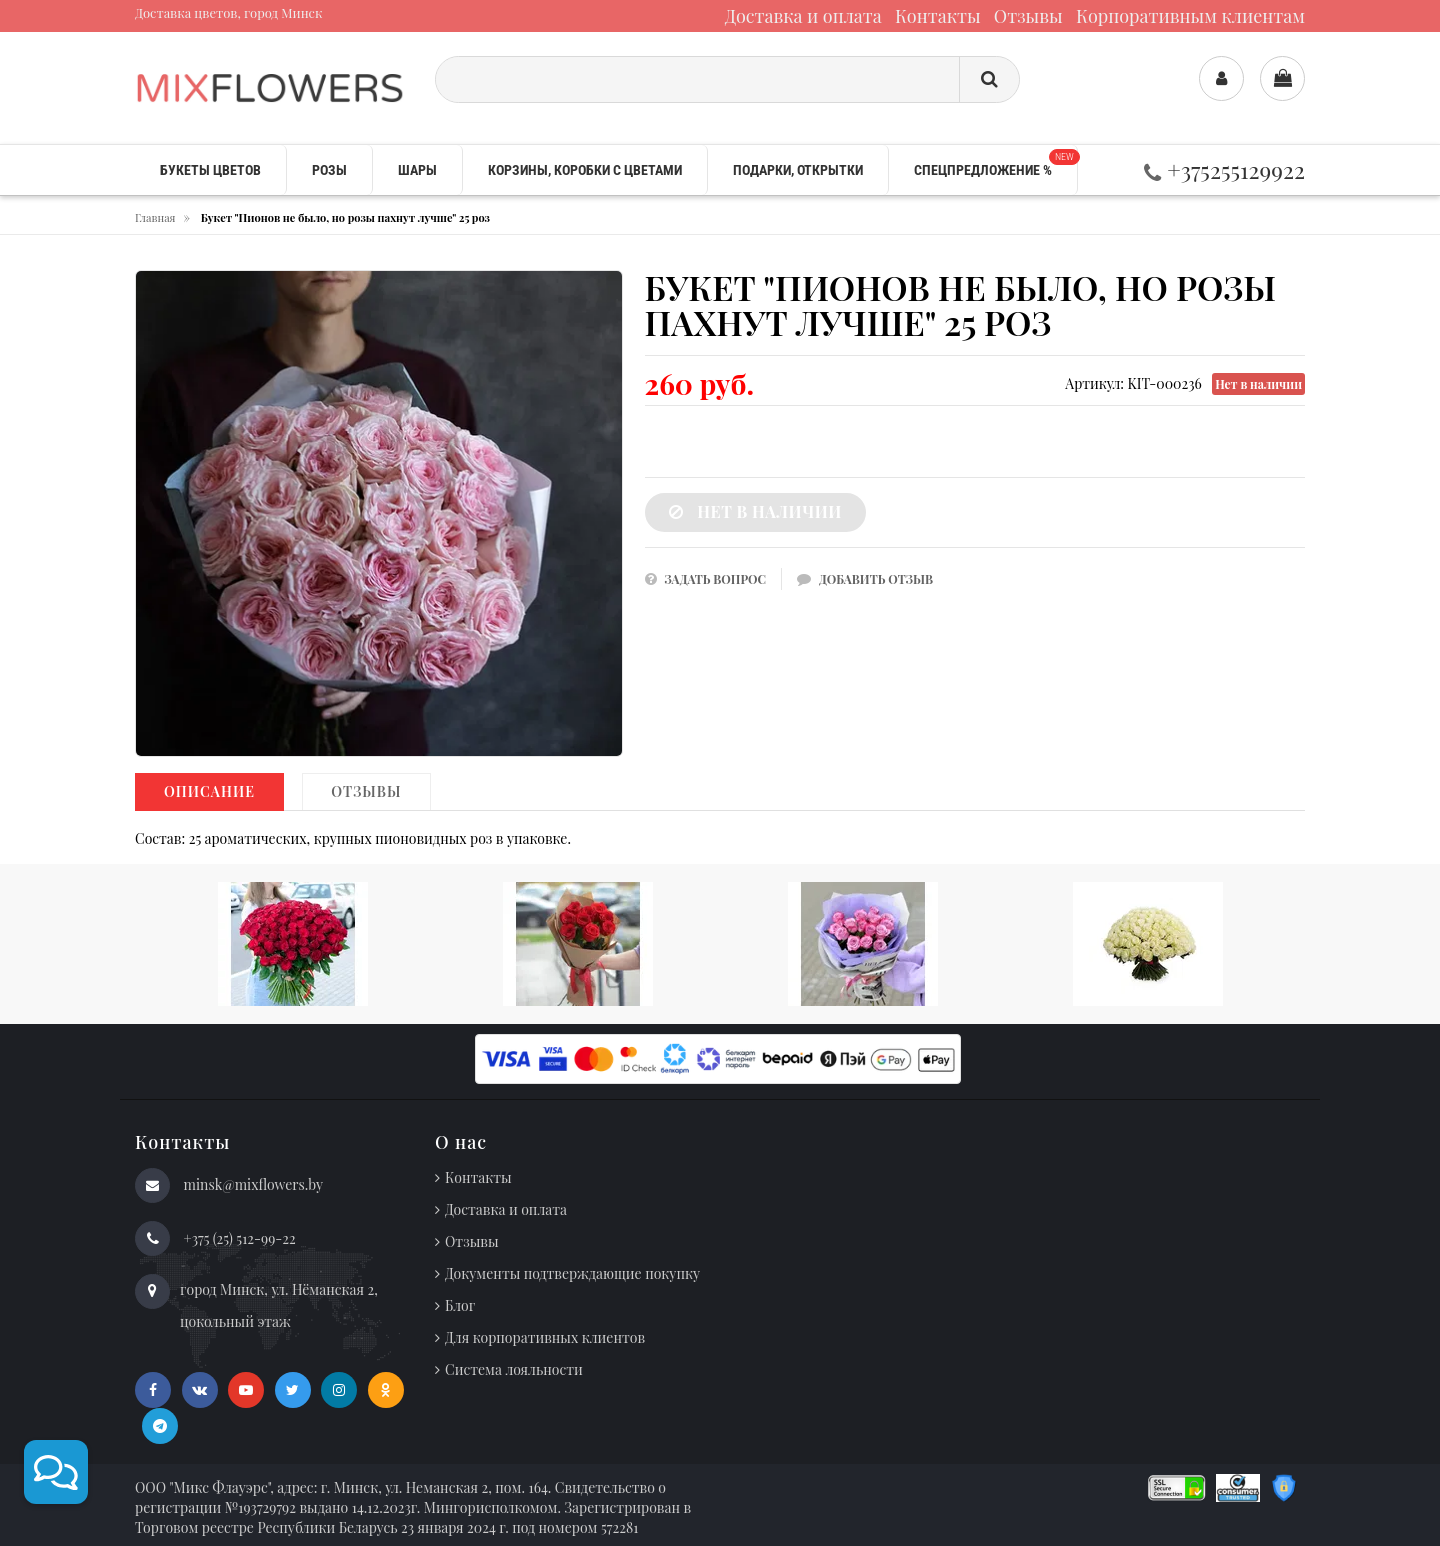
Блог (460, 1305)
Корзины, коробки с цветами (585, 170)
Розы (329, 170)
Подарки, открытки (798, 170)
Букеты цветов (210, 170)
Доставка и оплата (803, 16)
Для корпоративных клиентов (545, 1337)
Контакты (938, 16)
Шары (417, 170)
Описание (209, 791)
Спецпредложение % (995, 163)
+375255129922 (1224, 169)
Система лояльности (514, 1369)
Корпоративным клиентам (1190, 16)
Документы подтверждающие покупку (572, 1273)
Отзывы (1028, 16)
